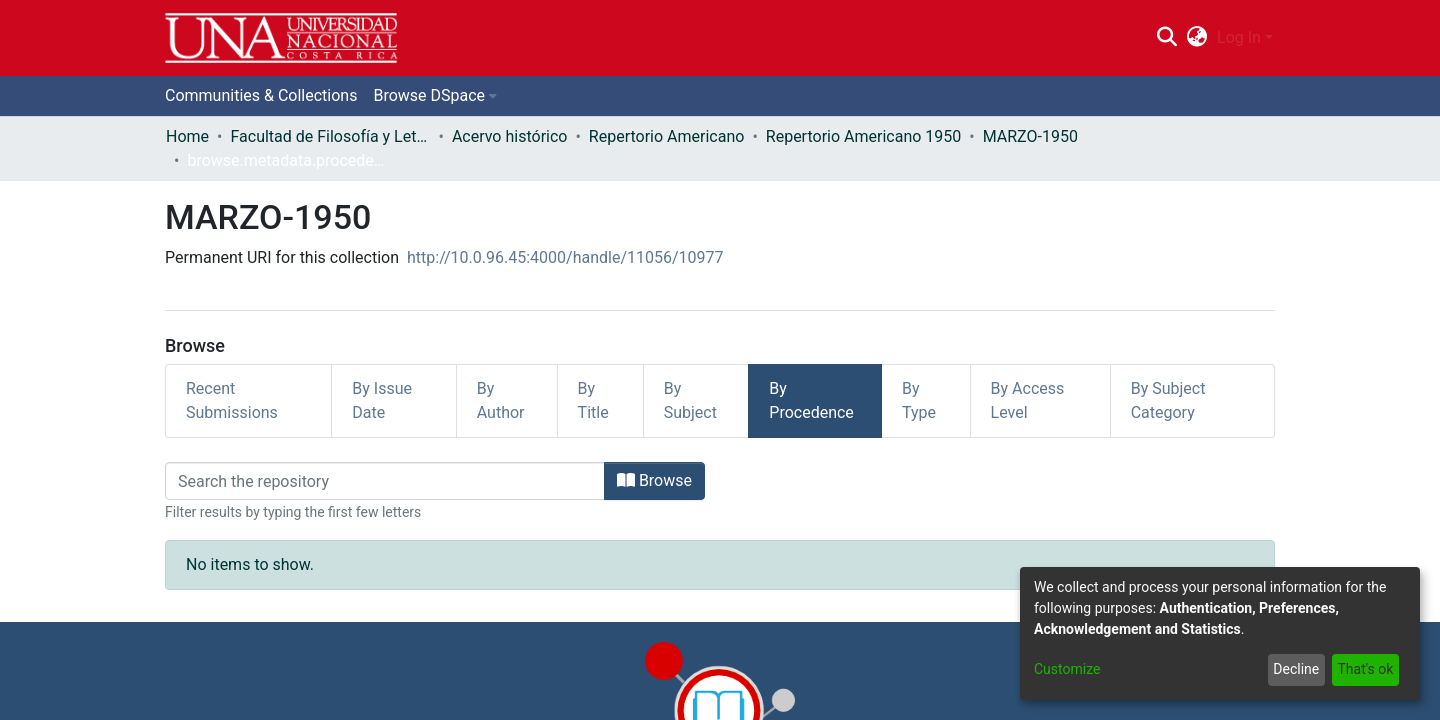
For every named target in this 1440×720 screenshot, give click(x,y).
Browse (654, 480)
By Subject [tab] (690, 400)
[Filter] (385, 481)
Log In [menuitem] (1239, 37)
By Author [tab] (501, 400)
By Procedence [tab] (811, 400)
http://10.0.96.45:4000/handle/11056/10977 (565, 257)
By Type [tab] (919, 400)
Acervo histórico (510, 136)
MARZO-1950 (1030, 136)
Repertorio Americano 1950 (863, 136)
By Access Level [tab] (1028, 400)
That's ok (1365, 669)
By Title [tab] (593, 400)
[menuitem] (1197, 38)
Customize (1067, 669)
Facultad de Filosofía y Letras (330, 136)
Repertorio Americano (667, 136)
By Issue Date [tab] (382, 400)
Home (187, 136)
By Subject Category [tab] (1168, 400)
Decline (1296, 669)
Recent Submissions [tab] (232, 400)
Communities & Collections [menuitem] (261, 95)
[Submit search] (1166, 38)
